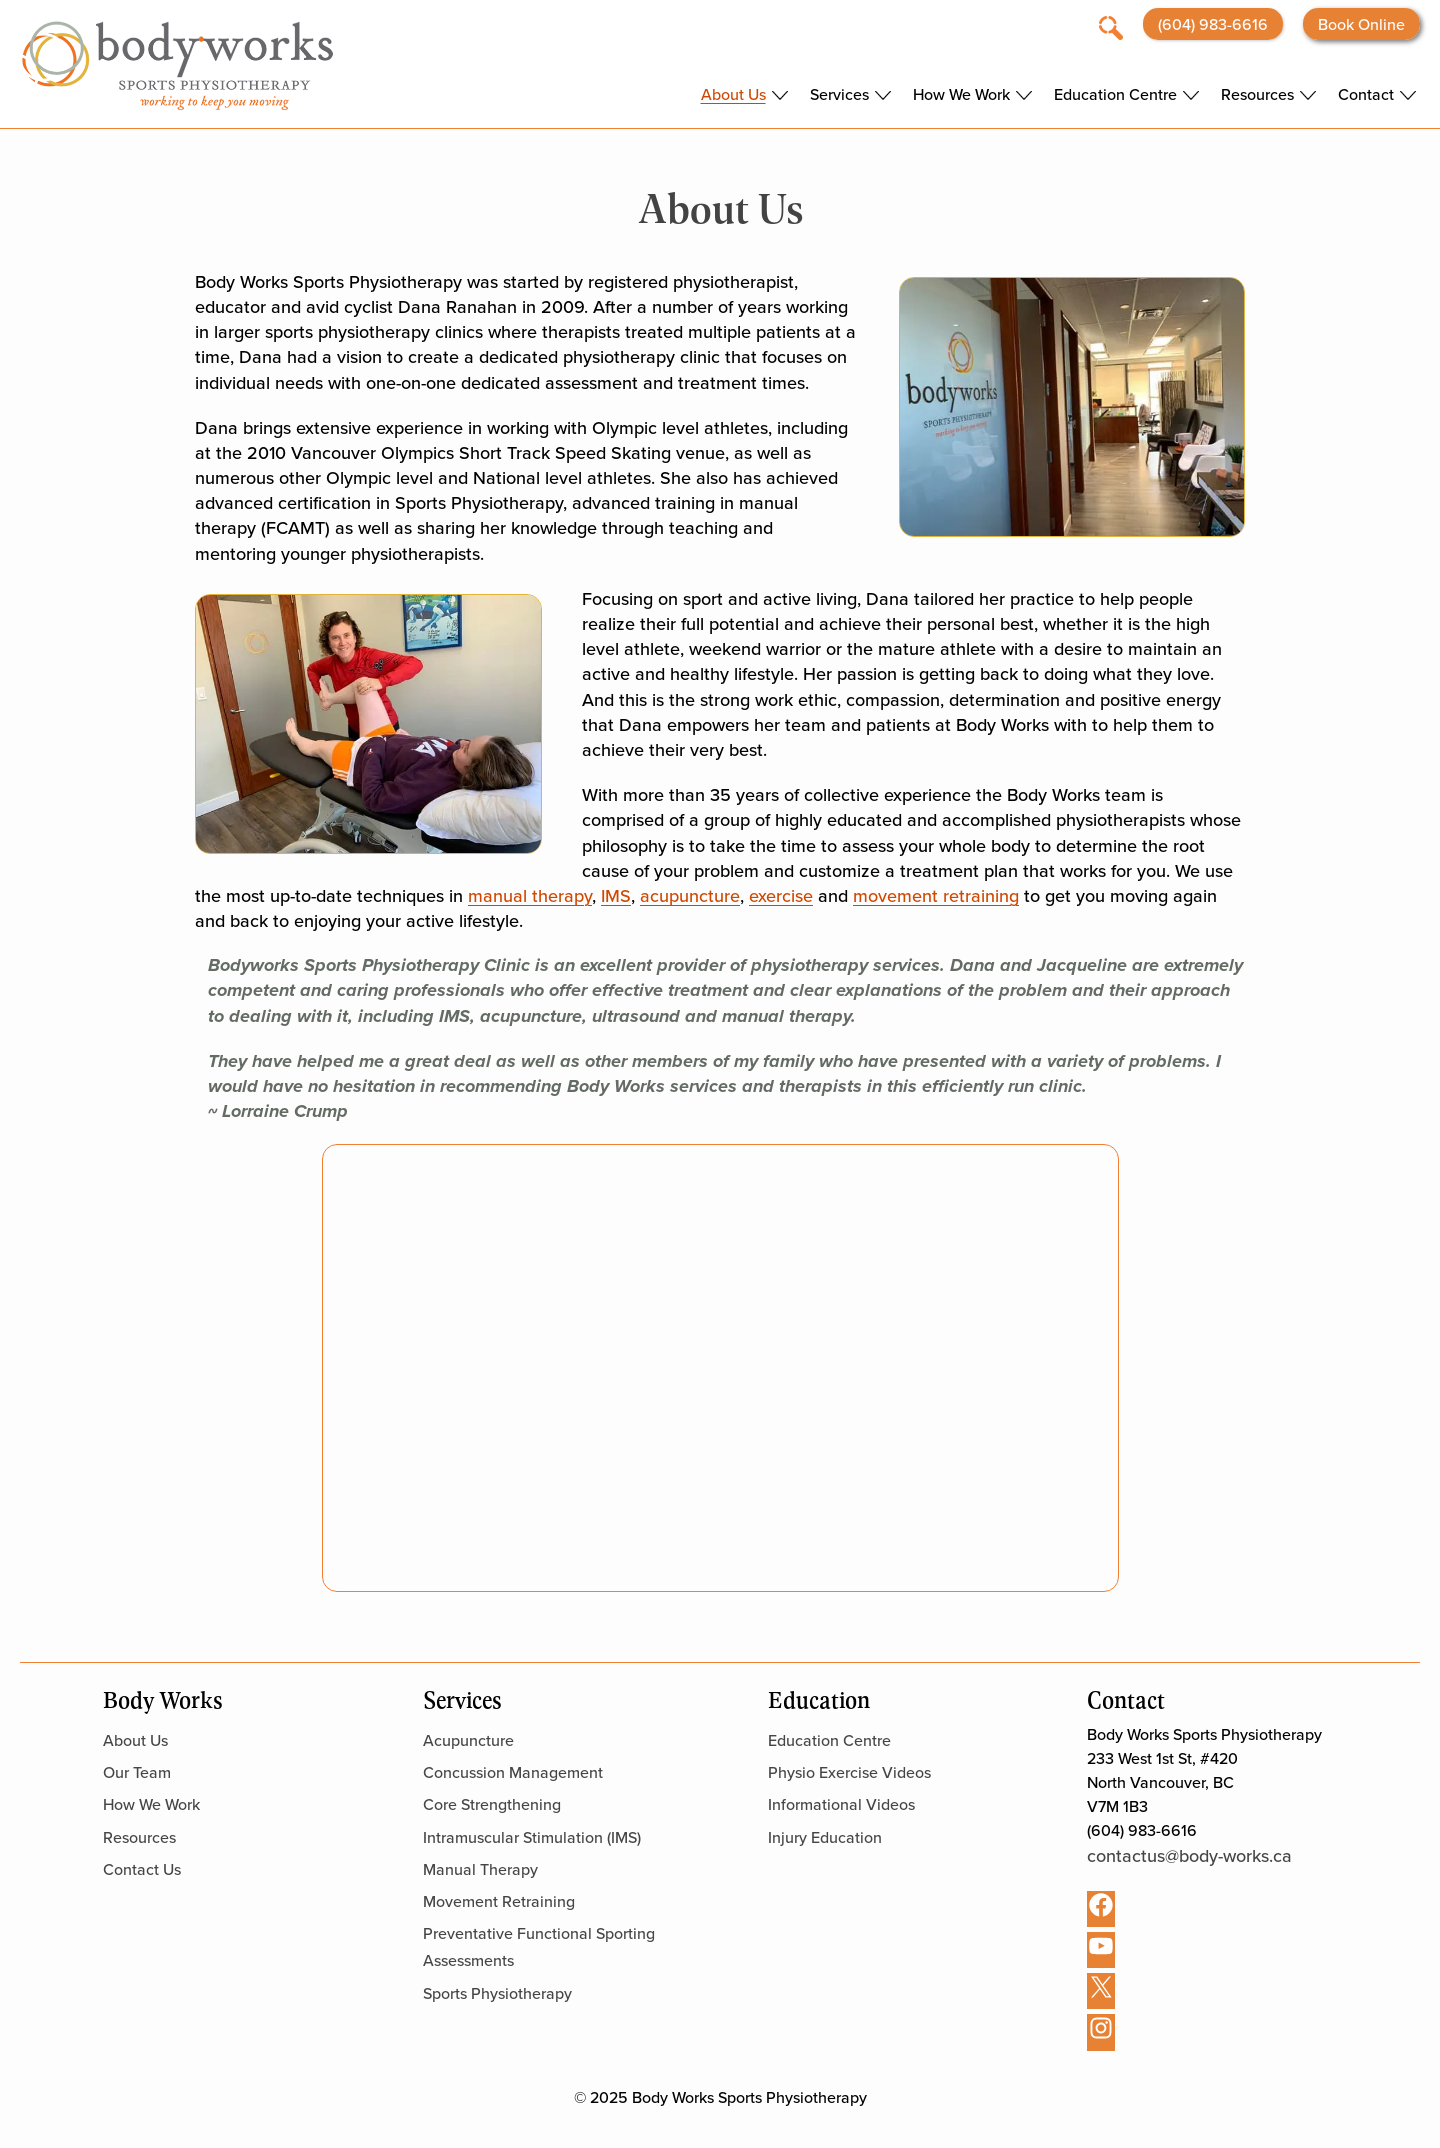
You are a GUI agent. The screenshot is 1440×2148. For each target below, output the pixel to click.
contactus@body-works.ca (1189, 1855)
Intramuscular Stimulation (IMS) (532, 1837)
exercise (781, 895)
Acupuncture (468, 1740)
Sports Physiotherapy (497, 1993)
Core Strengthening (492, 1804)
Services (839, 95)
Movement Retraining (499, 1901)
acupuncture (690, 895)
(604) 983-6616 (1213, 24)
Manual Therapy (480, 1869)
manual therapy (530, 895)
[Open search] (1111, 26)
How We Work (961, 95)
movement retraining (936, 895)
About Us (733, 95)
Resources (1257, 95)
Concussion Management (513, 1772)
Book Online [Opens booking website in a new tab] (1361, 24)
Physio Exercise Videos (849, 1772)
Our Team (137, 1772)
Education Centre (1115, 95)
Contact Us (142, 1869)
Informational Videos (841, 1804)
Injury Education (825, 1837)
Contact (1366, 95)
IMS (616, 895)
